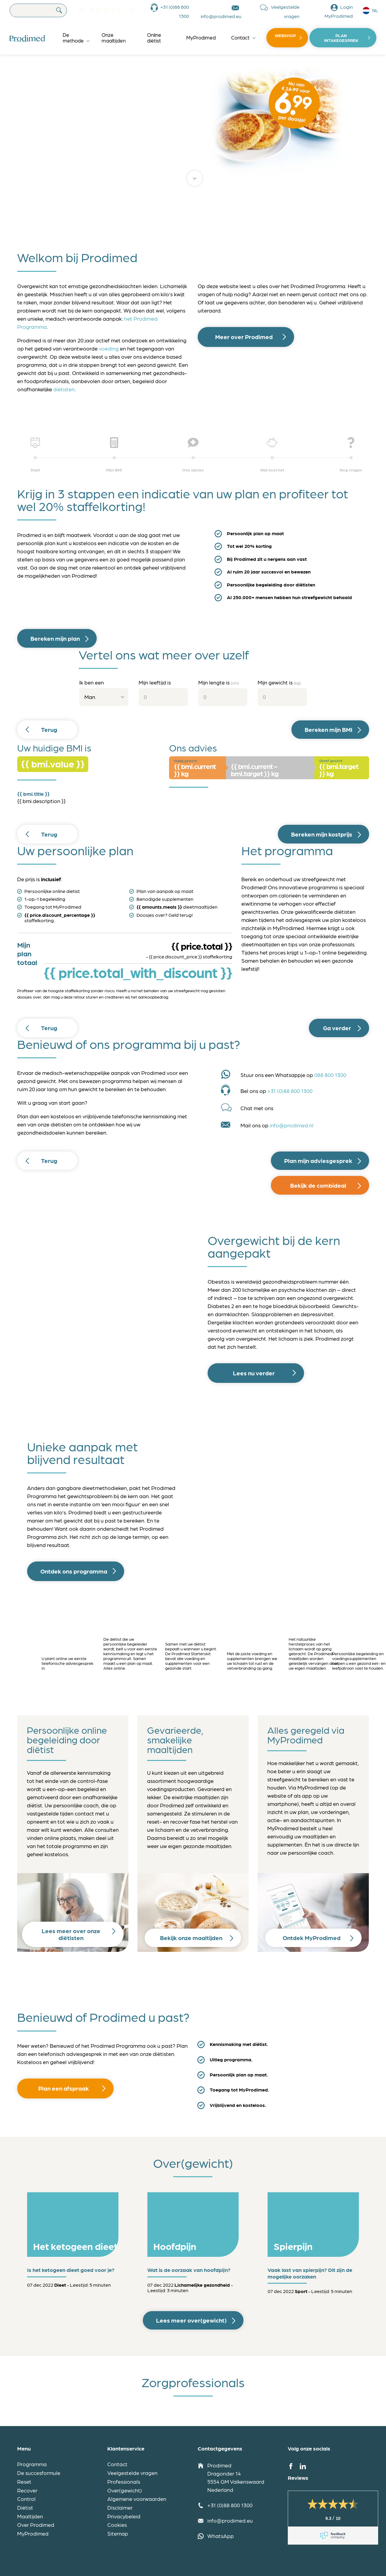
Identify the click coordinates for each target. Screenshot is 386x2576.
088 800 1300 (330, 1075)
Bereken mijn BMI (328, 729)
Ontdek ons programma (73, 1571)
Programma (32, 2464)
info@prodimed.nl (291, 1125)
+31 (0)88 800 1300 (174, 11)
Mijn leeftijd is (155, 682)
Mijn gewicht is (279, 682)
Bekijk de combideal (318, 1185)
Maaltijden (30, 2516)
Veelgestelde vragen (285, 11)
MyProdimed (201, 37)
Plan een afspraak (63, 2088)
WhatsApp (220, 2536)
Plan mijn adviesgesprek (318, 1160)
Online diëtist (154, 38)
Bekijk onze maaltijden (191, 1937)
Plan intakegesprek (341, 38)
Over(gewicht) (124, 2490)
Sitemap (117, 2533)
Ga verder (337, 1027)
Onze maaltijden (114, 38)
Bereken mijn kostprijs (321, 834)
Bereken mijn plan (55, 638)
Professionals (123, 2481)
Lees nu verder (254, 1373)
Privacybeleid (123, 2516)
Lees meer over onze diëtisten (71, 1934)
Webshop (285, 35)
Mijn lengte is (218, 682)
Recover (27, 2490)
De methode (73, 38)
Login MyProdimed (339, 11)
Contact (240, 37)
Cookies (117, 2524)
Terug (49, 729)
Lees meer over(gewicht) (191, 2320)
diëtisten (64, 389)
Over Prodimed (35, 2524)
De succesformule (38, 2473)
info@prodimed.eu (221, 16)
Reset (24, 2481)
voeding (109, 348)
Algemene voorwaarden (136, 2498)
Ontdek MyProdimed (311, 1937)
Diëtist (25, 2507)
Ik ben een (91, 682)
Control (26, 2498)
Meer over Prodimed (244, 336)
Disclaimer (120, 2507)
